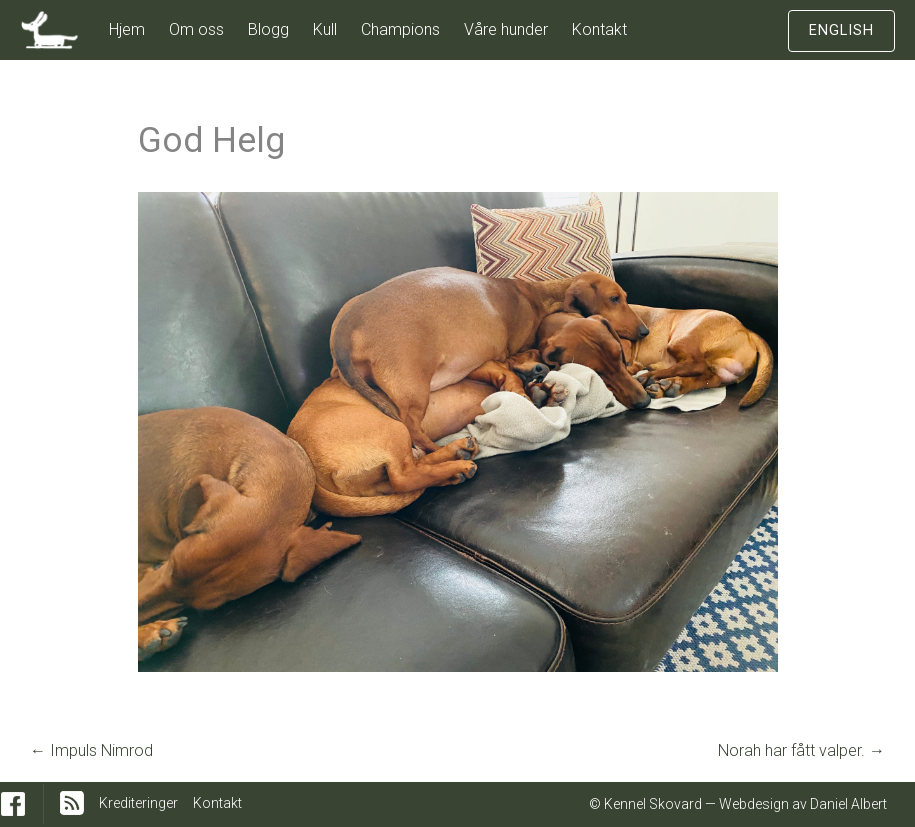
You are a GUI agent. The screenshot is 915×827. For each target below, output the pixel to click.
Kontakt (599, 29)
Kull (325, 29)
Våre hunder (506, 29)
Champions (400, 29)
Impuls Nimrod (91, 750)
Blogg (268, 29)
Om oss (196, 29)
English (841, 30)
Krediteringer (138, 803)
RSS (72, 803)
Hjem (127, 29)
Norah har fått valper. (801, 750)
